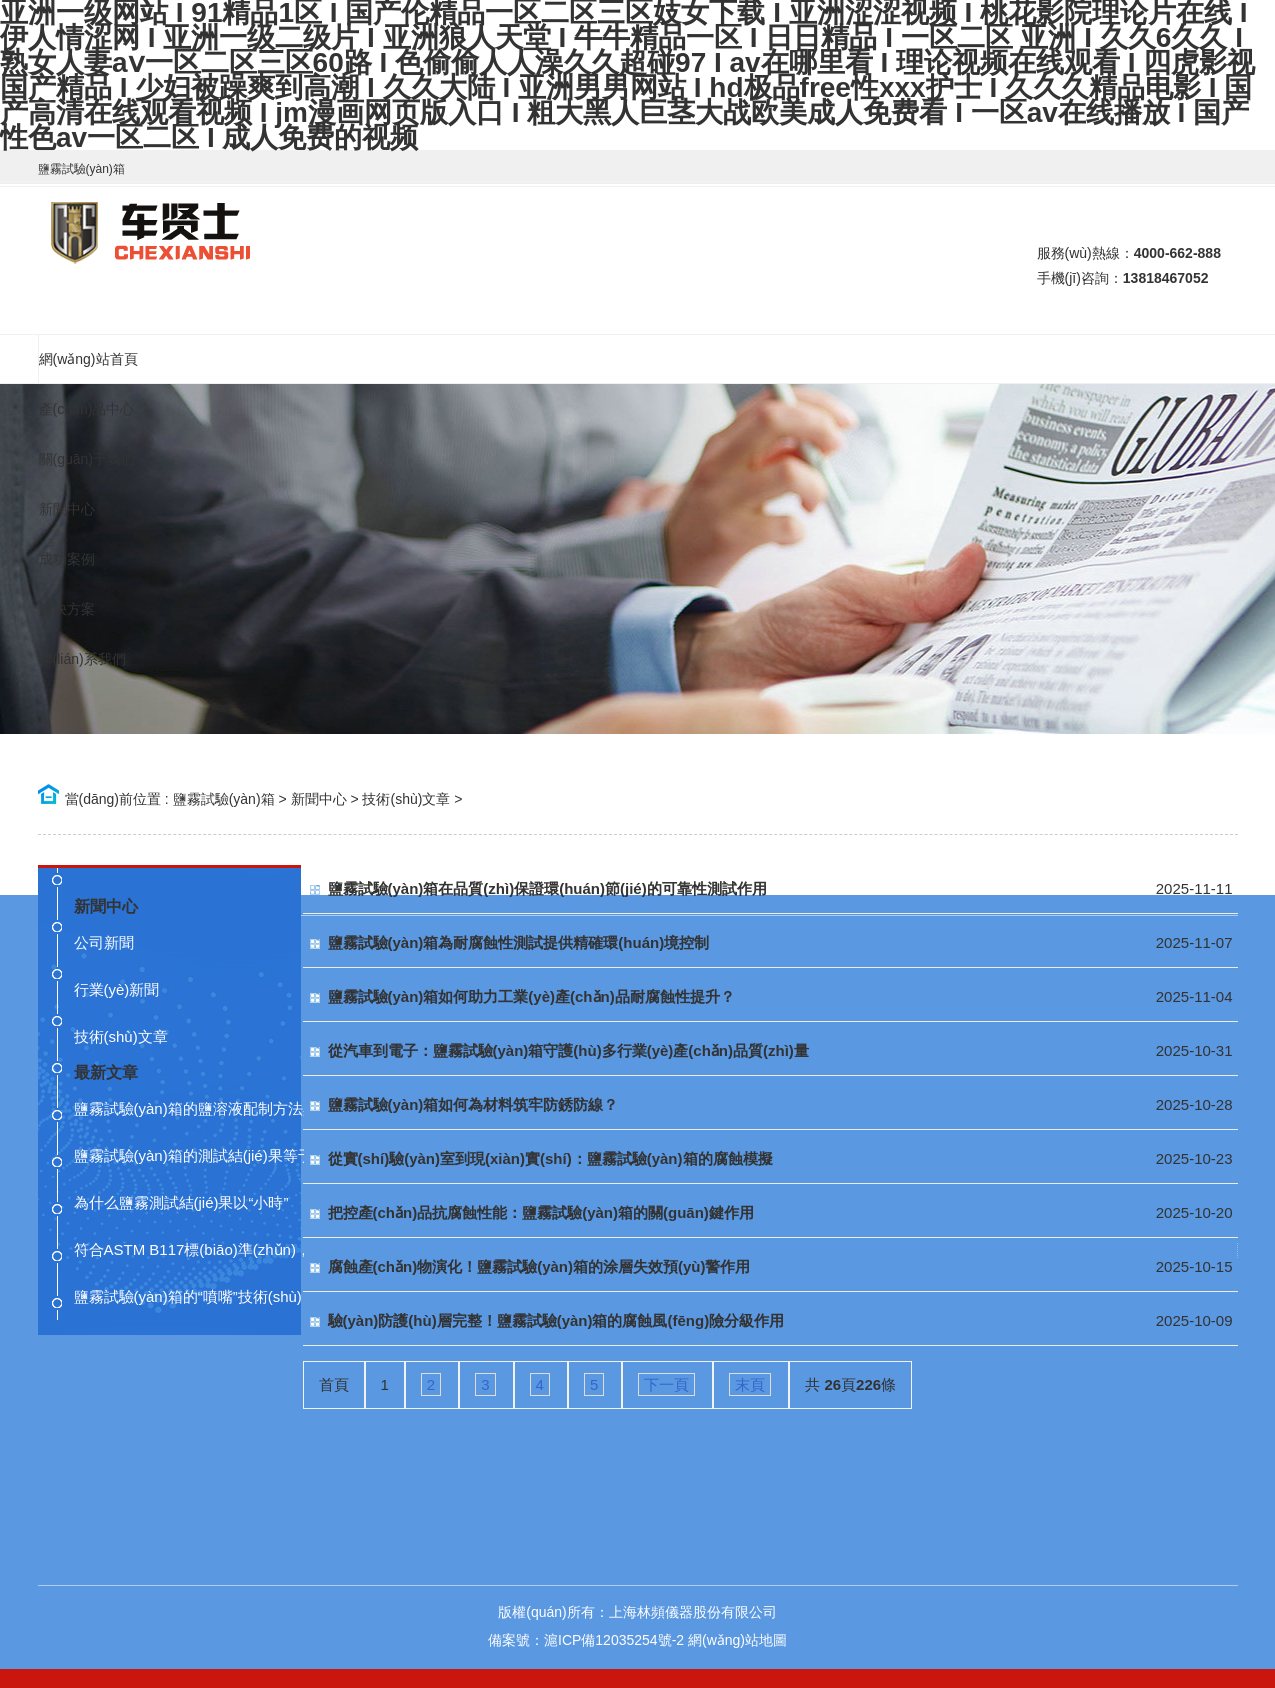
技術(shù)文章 (406, 799)
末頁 (750, 1384)
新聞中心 (319, 799)
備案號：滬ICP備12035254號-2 (586, 1640)
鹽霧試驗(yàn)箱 (224, 799)
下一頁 (666, 1384)
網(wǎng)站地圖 (737, 1640)
